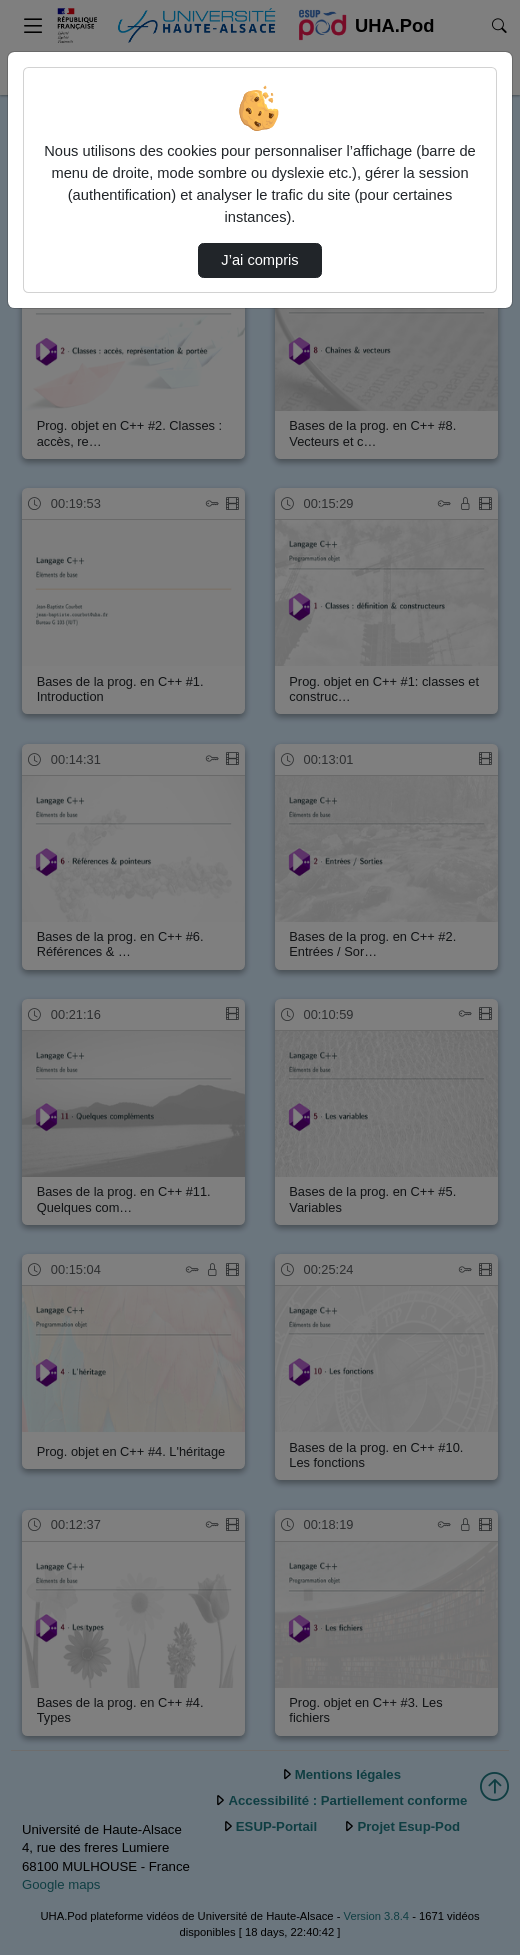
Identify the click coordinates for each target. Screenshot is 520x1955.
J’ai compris (259, 260)
